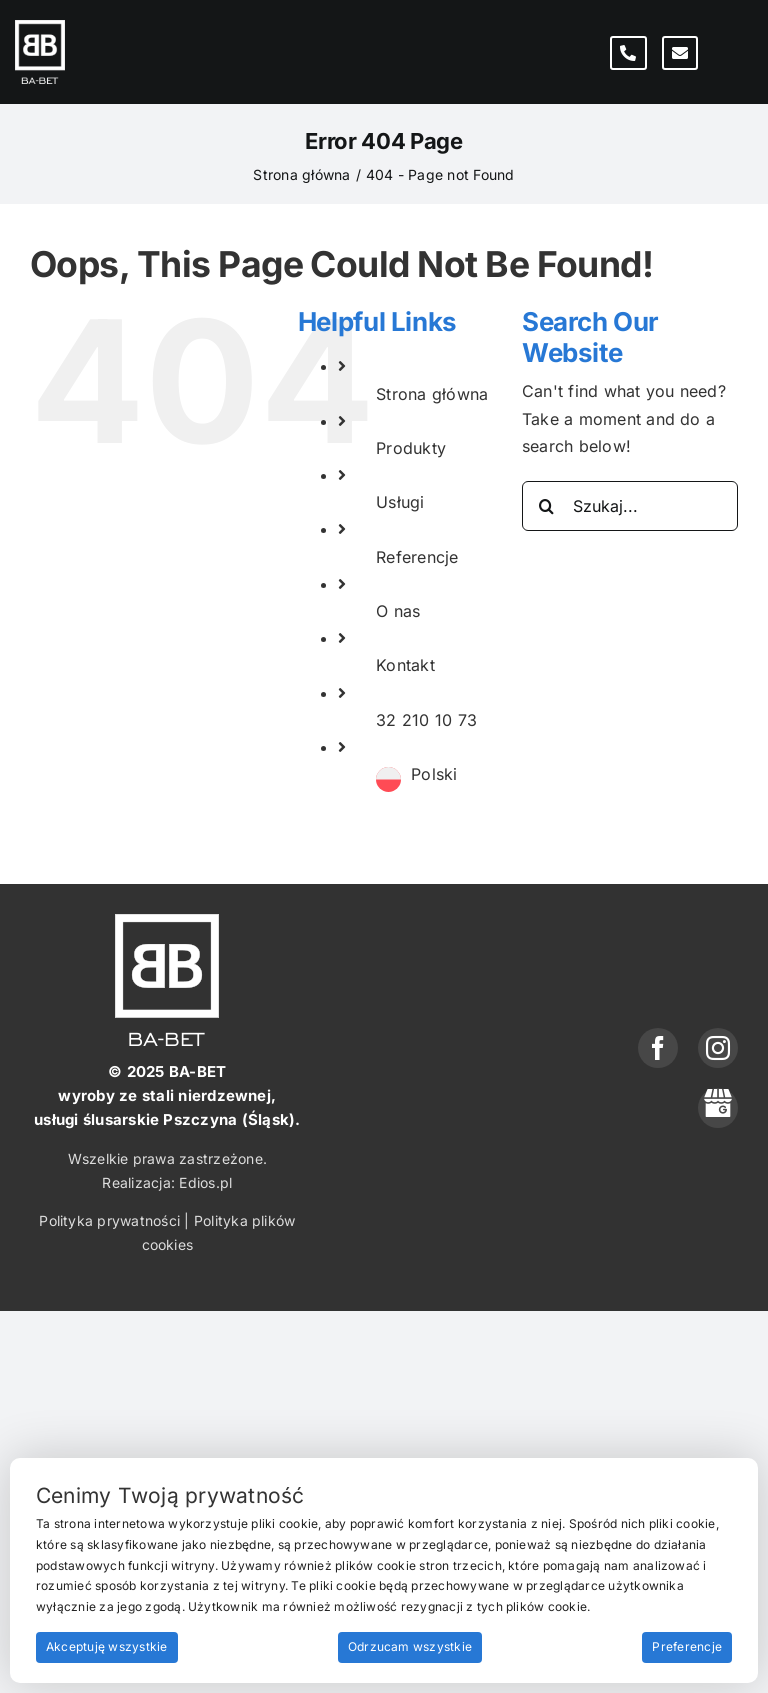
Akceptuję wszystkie (107, 1646)
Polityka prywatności (109, 1220)
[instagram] (718, 1048)
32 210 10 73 (426, 720)
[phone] (718, 1108)
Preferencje (687, 1646)
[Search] (547, 506)
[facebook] (658, 1048)
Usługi (400, 502)
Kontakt (405, 665)
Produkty (411, 448)
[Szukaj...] (630, 506)
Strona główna (432, 394)
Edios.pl (205, 1182)
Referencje (417, 557)
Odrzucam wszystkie (410, 1646)
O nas (398, 611)
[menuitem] (434, 774)
